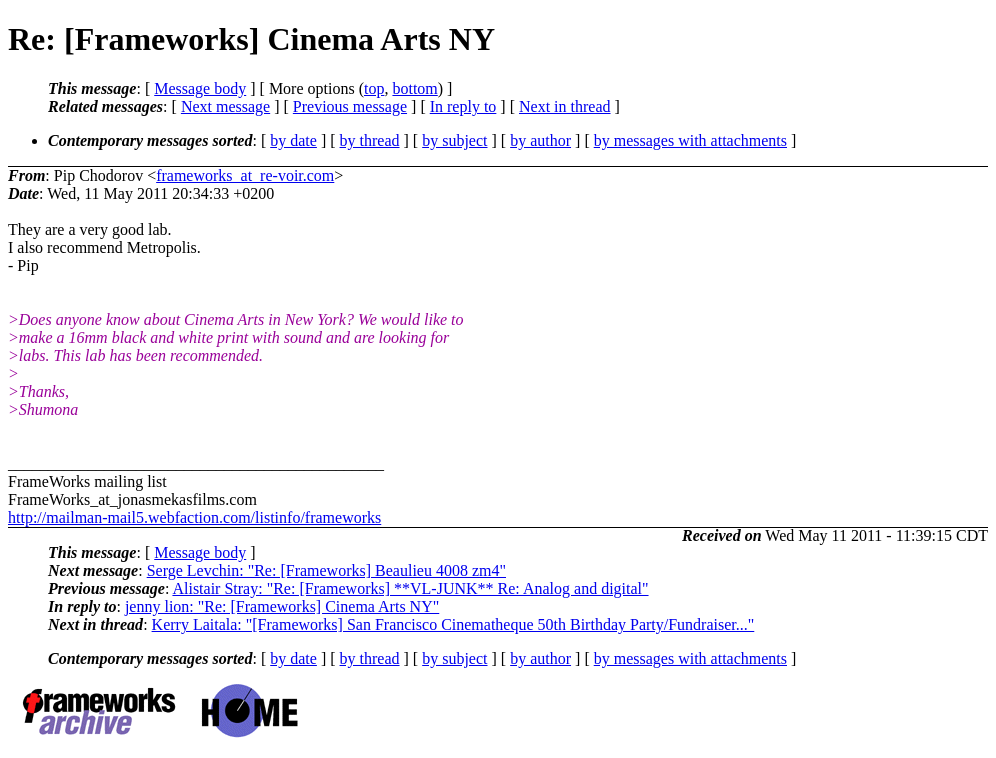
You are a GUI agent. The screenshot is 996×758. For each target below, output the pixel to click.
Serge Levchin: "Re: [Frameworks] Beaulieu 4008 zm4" (326, 570)
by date (293, 140)
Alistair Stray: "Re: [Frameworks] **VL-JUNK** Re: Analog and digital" (410, 588)
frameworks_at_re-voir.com (245, 175)
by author (540, 140)
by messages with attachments (690, 140)
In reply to (463, 106)
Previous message (350, 106)
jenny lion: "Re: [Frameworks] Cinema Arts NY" (282, 606)
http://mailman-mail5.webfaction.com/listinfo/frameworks (194, 517)
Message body (200, 88)
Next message (225, 106)
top (374, 88)
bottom (414, 88)
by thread (370, 140)
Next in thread (565, 106)
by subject (454, 140)
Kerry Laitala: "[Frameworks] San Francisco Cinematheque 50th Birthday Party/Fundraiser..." (453, 624)
